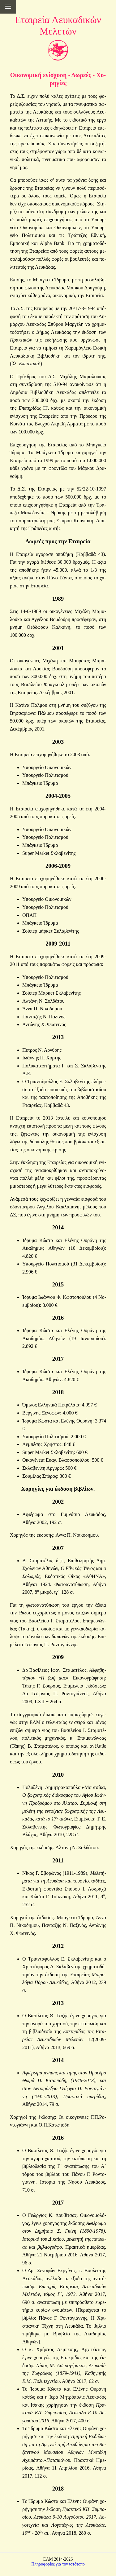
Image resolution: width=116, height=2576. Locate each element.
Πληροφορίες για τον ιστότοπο (58, 2564)
